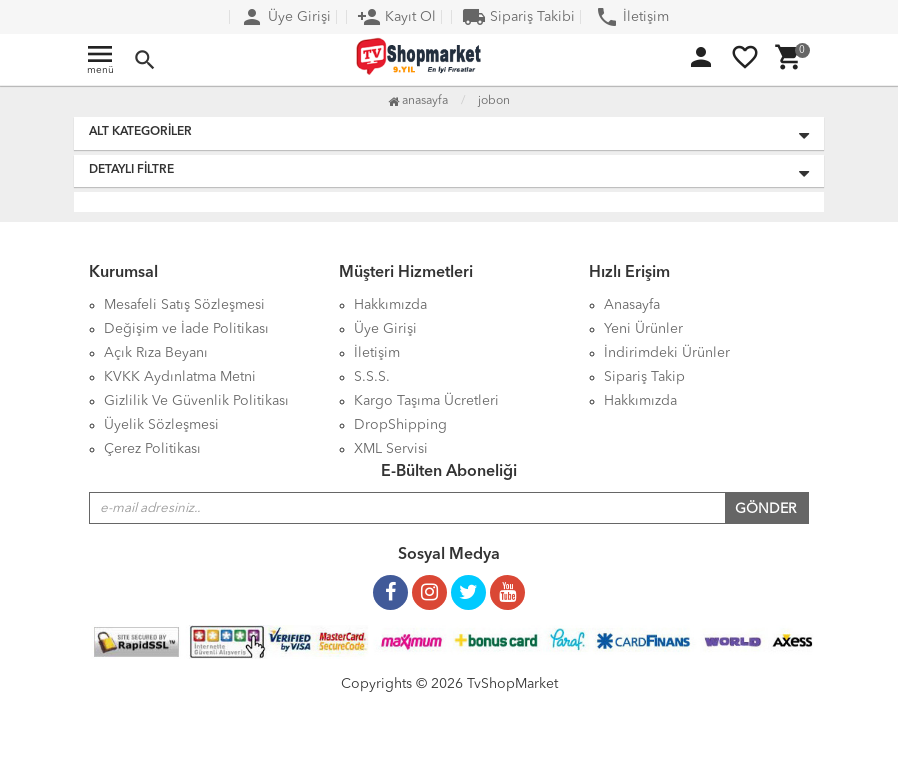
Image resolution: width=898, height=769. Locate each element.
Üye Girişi (285, 17)
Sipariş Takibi (518, 17)
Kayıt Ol (396, 17)
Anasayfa (418, 101)
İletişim (632, 17)
